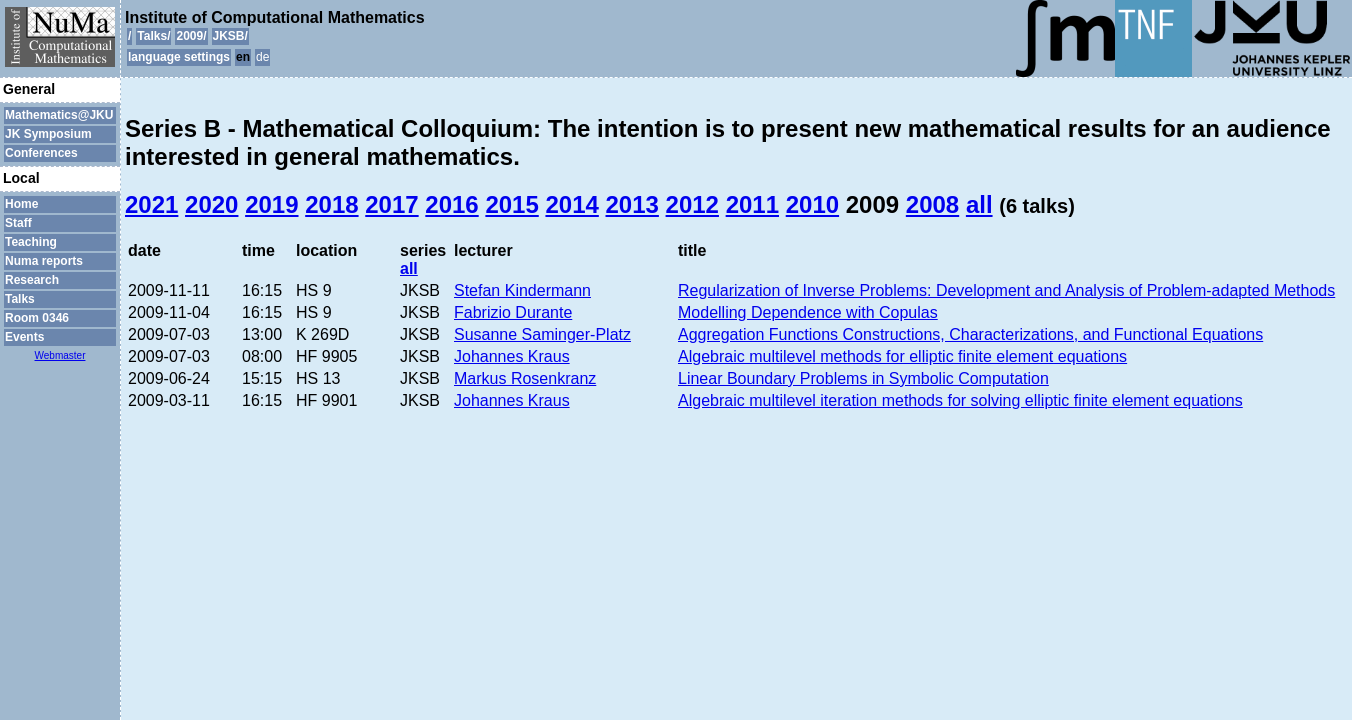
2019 (271, 204)
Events (24, 337)
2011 (752, 204)
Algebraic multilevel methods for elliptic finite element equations (902, 356)
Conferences (41, 153)
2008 (932, 204)
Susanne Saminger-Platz (542, 334)
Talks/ (153, 36)
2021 (151, 204)
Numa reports (44, 261)
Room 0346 (37, 318)
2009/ (191, 36)
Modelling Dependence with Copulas (808, 312)
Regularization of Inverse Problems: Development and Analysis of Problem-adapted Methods (1006, 290)
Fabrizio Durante (513, 312)
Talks (20, 299)
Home (21, 204)
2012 (692, 204)
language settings (179, 57)
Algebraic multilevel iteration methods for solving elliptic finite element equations (960, 400)
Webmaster (60, 355)
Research (32, 280)
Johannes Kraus (512, 356)
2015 (511, 204)
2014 (571, 204)
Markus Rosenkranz (525, 378)
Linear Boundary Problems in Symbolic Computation (863, 378)
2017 (391, 204)
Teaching (31, 242)
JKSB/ (230, 36)
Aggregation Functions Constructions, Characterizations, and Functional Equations (970, 334)
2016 (451, 204)
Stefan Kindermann (522, 290)
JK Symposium (48, 134)
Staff (18, 223)
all (979, 204)
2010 (812, 204)
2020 (211, 204)
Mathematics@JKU (59, 115)
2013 (632, 204)
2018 (331, 204)
